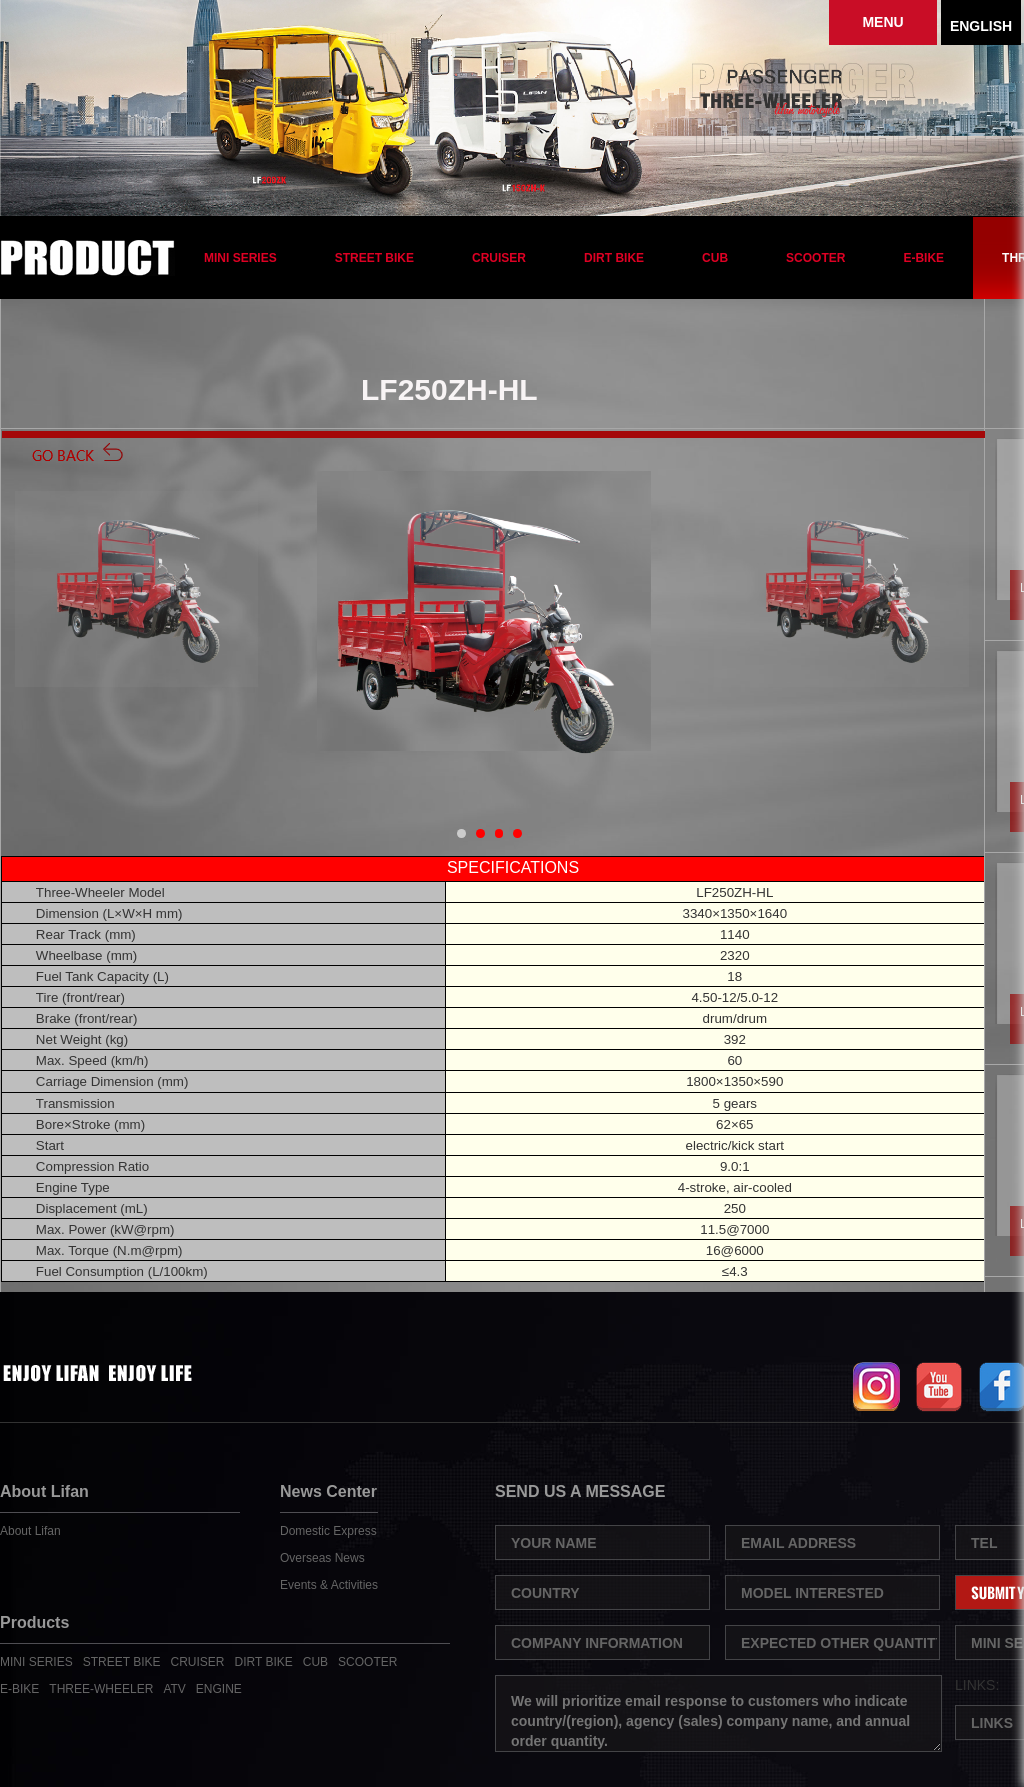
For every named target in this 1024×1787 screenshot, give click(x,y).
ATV (174, 1689)
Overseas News (322, 1558)
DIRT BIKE (614, 258)
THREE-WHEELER (101, 1689)
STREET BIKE (374, 258)
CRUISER (499, 258)
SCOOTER (815, 258)
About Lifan (30, 1531)
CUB (715, 258)
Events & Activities (329, 1585)
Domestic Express (328, 1531)
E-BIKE (923, 258)
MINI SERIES (240, 258)
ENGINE (219, 1689)
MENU (882, 22)
